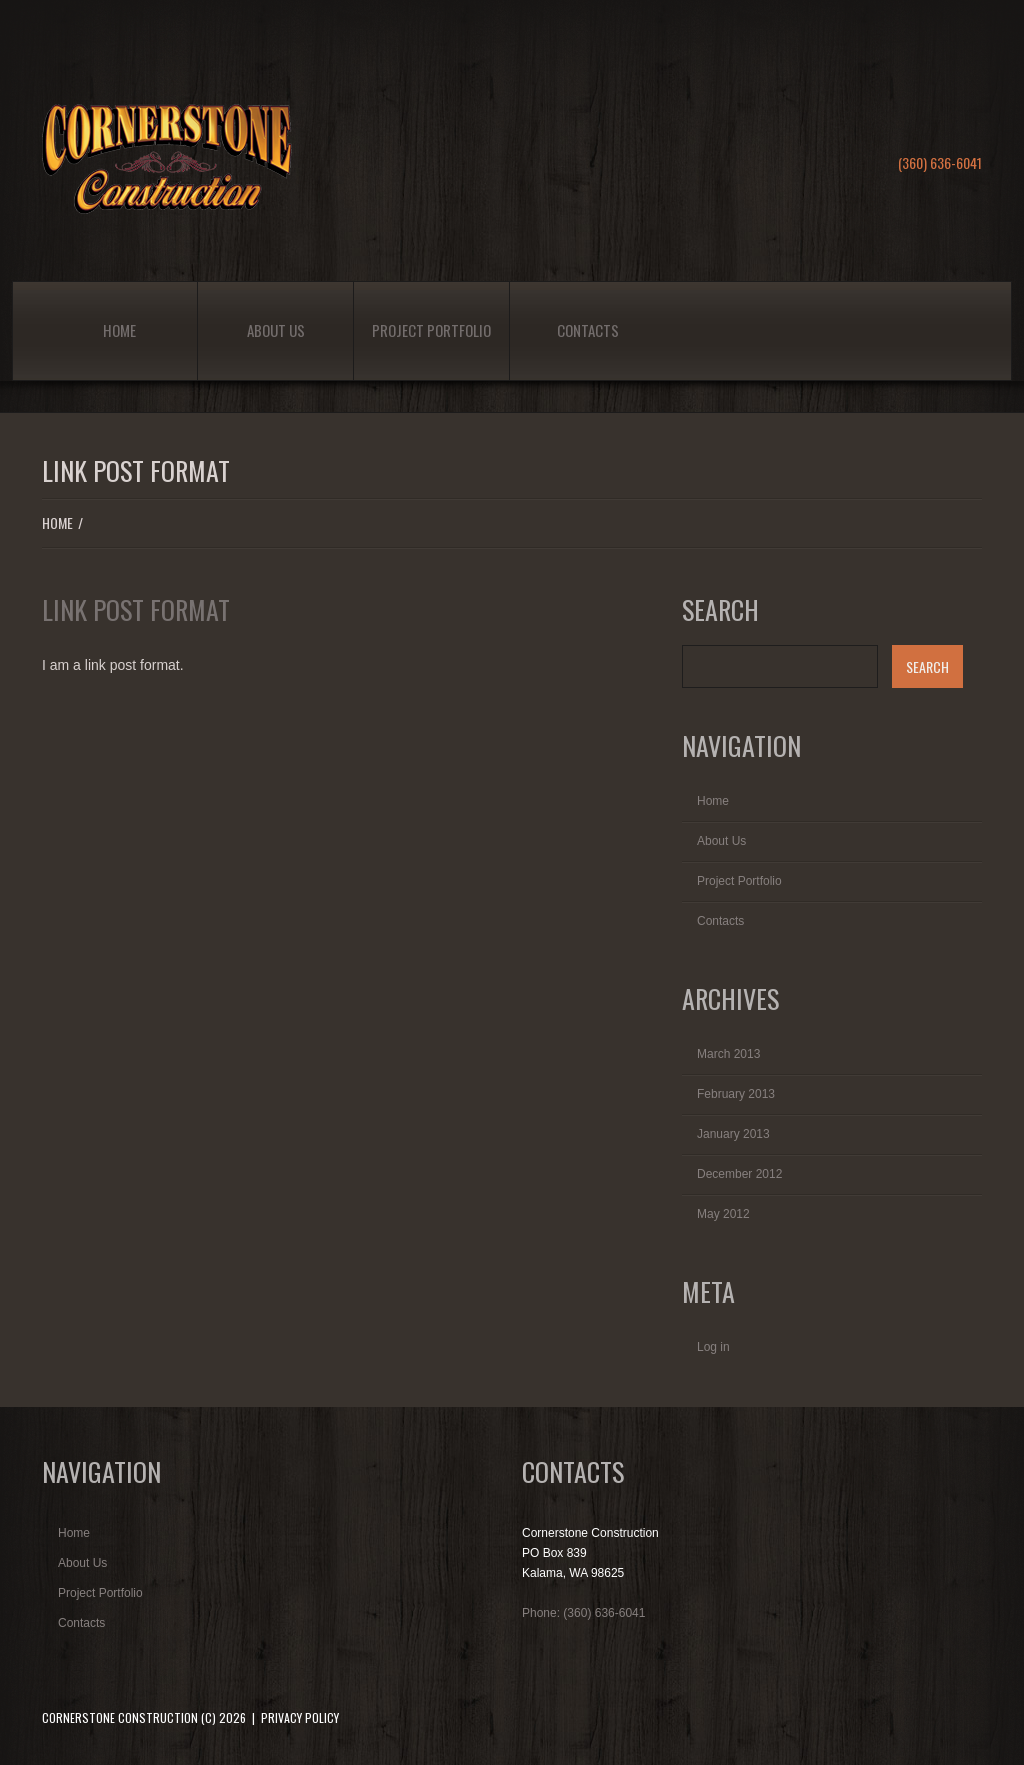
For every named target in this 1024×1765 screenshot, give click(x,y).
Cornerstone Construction (120, 1717)
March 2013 (728, 1054)
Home (119, 330)
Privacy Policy (300, 1717)
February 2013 (736, 1094)
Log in (713, 1347)
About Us (276, 330)
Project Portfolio (431, 330)
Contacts (588, 330)
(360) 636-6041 (940, 162)
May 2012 (723, 1214)
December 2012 (739, 1174)
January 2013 (733, 1134)
